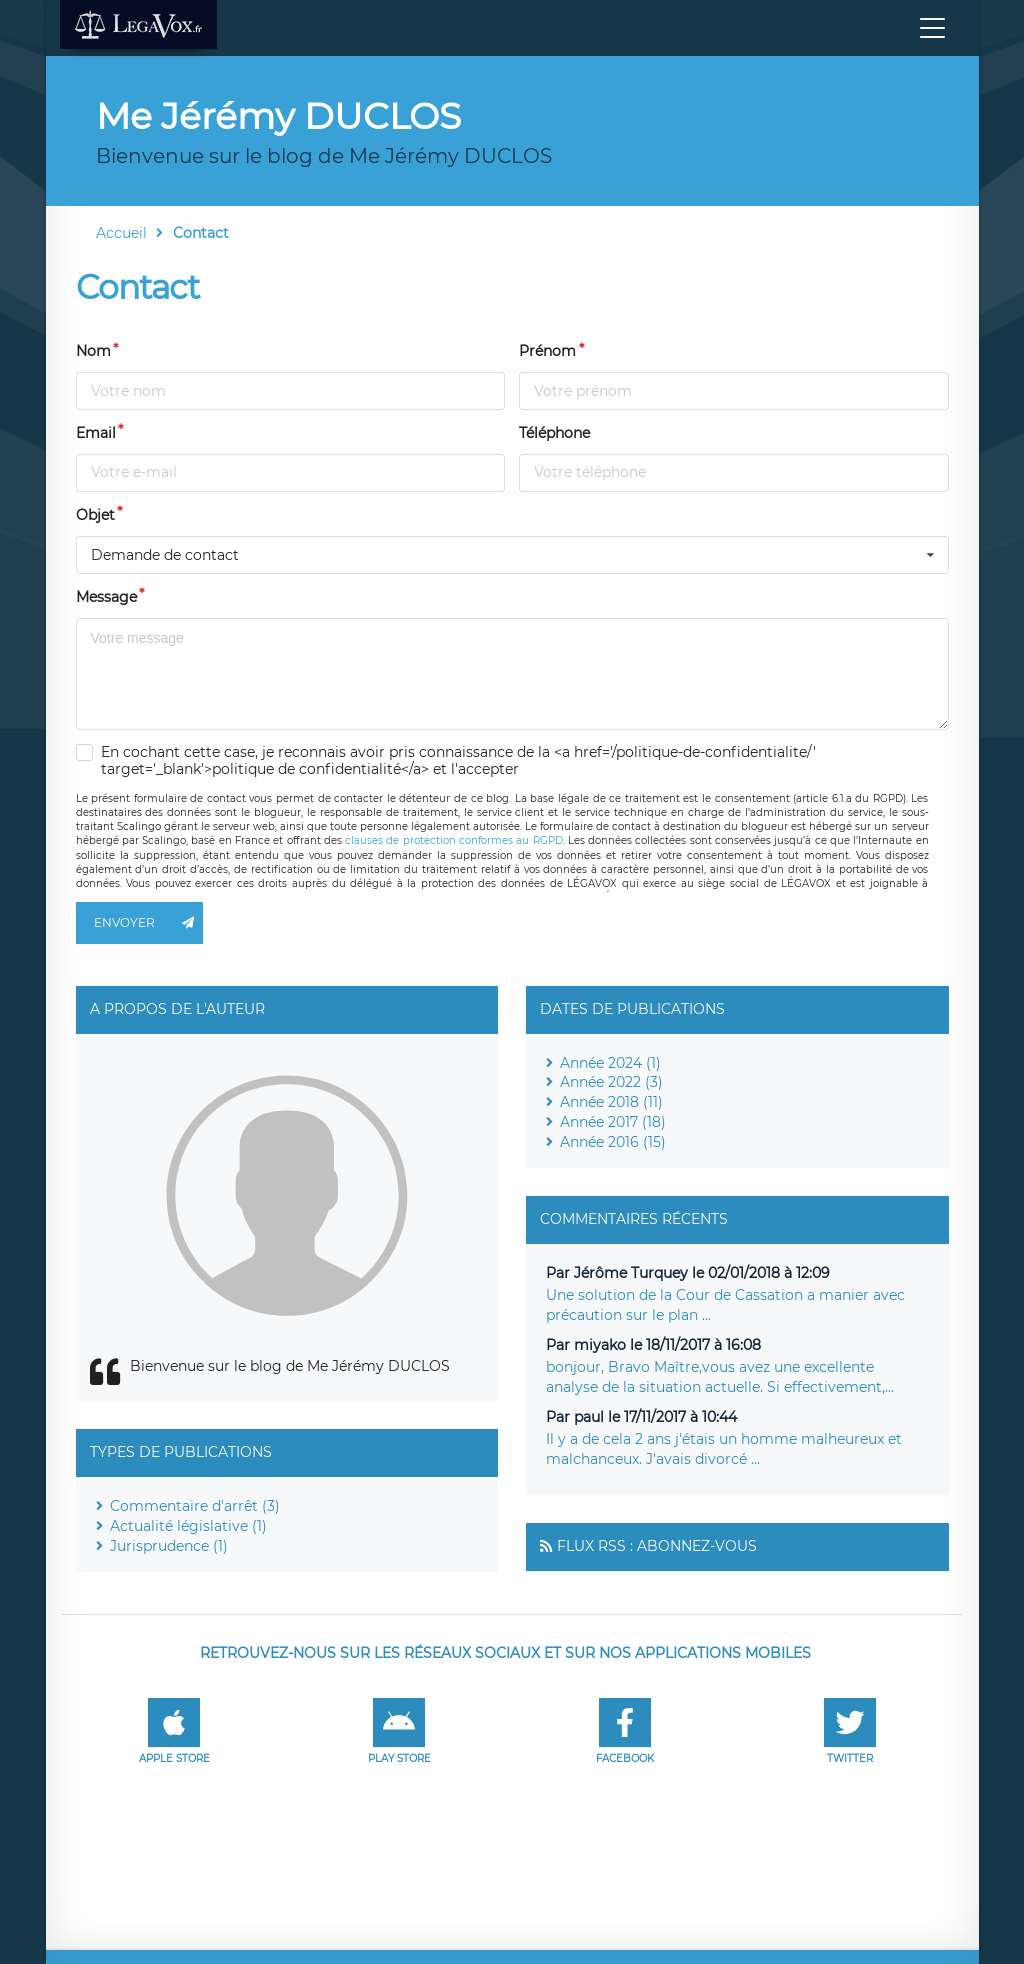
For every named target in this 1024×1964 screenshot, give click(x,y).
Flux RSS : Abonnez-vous (657, 1546)
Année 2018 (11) (611, 1102)
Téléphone (554, 433)
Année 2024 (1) (610, 1063)
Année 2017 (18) (613, 1122)
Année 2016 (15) (613, 1142)
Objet (95, 515)
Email (96, 433)
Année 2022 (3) (611, 1082)
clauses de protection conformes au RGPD (453, 840)
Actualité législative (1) (188, 1526)
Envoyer (149, 923)
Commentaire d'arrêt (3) (195, 1506)
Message (106, 597)
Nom (93, 351)
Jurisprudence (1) (169, 1546)
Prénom (547, 351)
